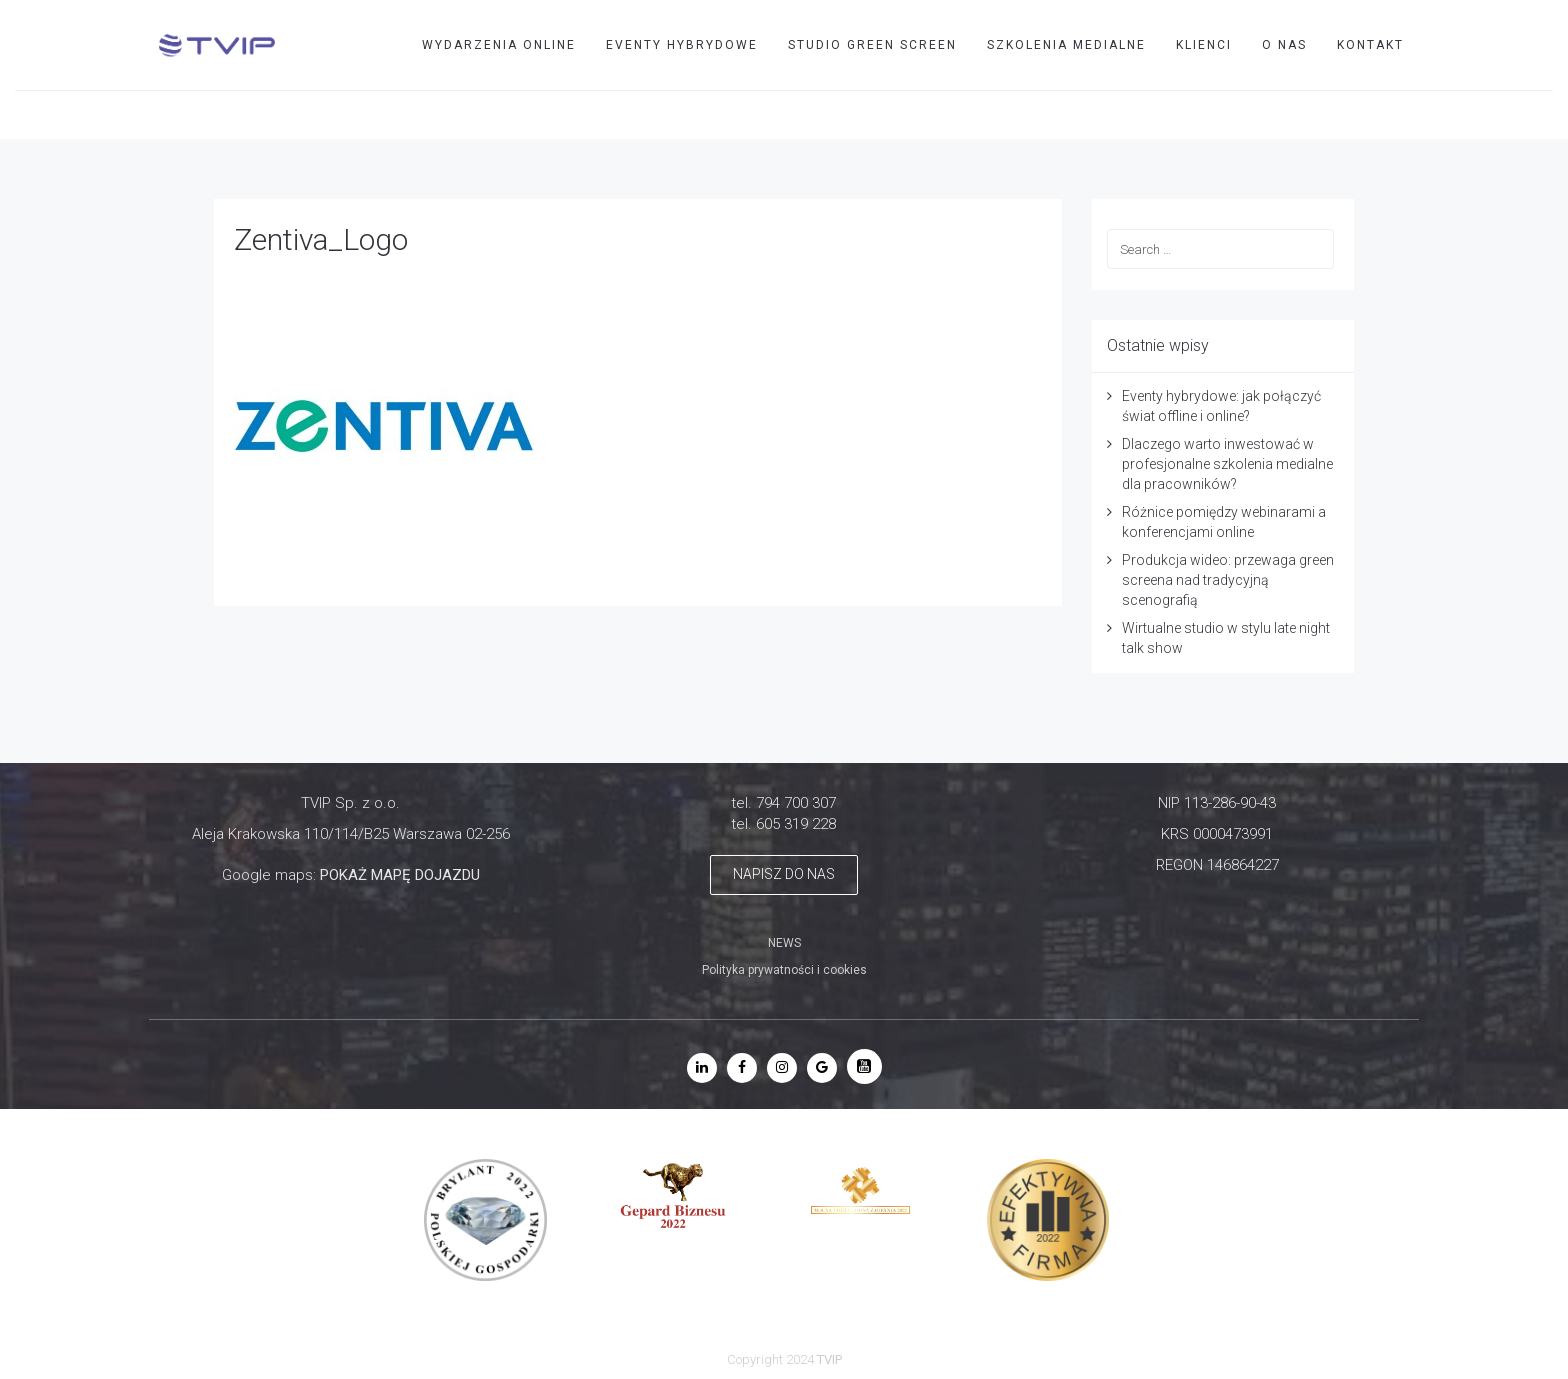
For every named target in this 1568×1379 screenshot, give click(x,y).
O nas (1284, 45)
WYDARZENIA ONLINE (499, 45)
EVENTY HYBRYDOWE (682, 45)
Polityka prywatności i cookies (784, 970)
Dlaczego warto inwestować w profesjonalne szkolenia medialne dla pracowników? (1227, 464)
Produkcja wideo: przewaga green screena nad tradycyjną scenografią (1228, 580)
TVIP (1432, 114)
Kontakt (1370, 45)
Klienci (1204, 45)
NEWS (784, 943)
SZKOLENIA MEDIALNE (1066, 45)
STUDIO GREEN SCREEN (872, 45)
